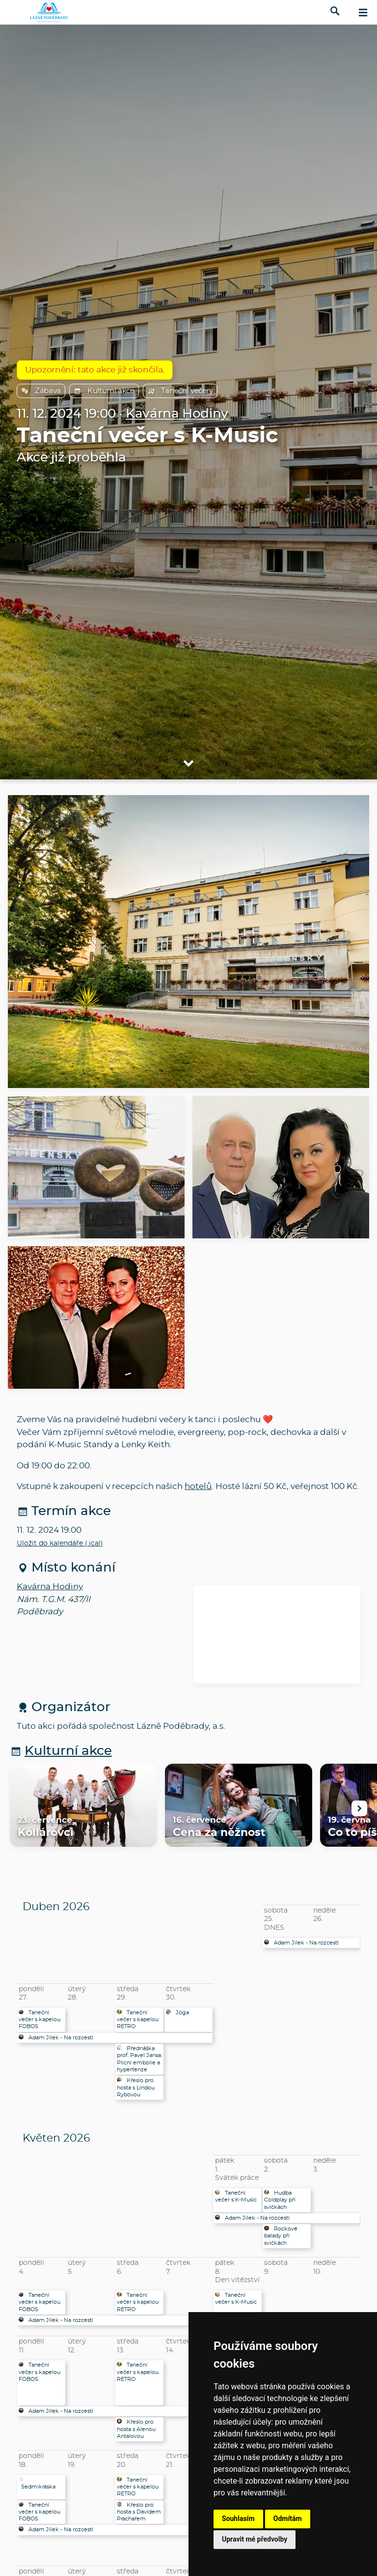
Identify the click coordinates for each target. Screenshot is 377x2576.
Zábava (41, 391)
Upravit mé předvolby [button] (254, 2539)
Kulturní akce (104, 391)
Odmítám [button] (287, 2518)
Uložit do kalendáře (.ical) (60, 1543)
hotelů (198, 1486)
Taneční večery (180, 391)
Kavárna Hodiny (177, 414)
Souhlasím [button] (238, 2518)
